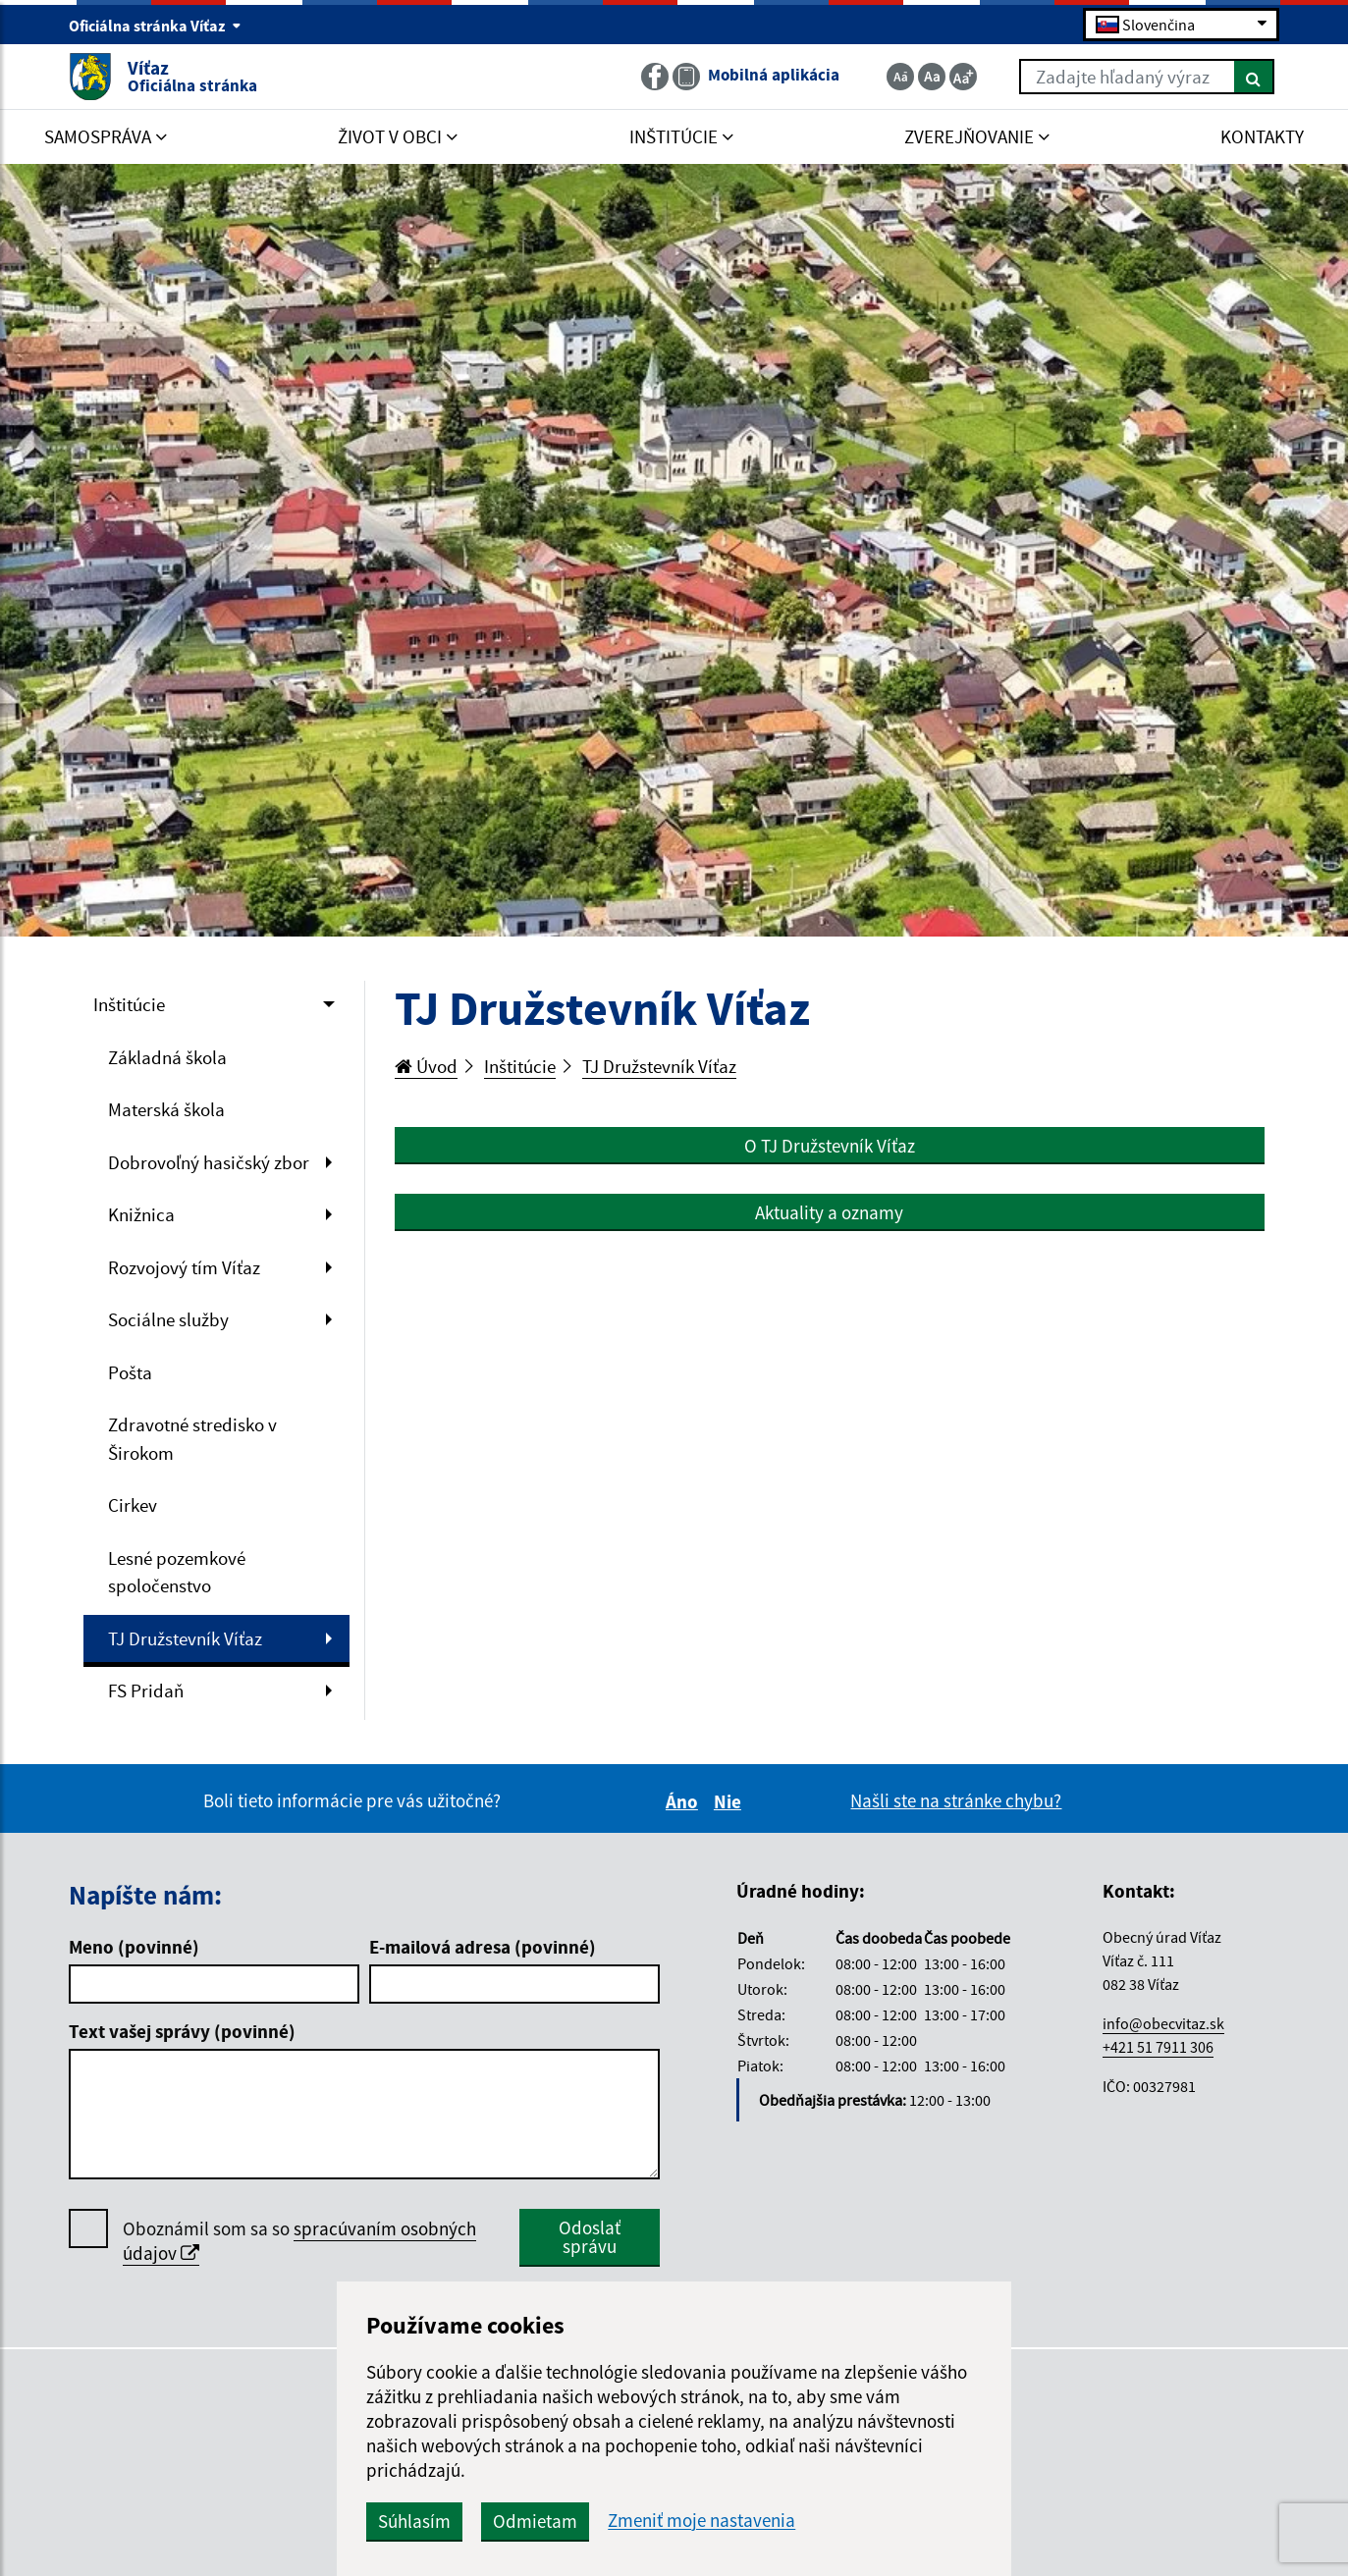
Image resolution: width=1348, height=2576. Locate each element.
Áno (685, 1801)
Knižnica (141, 1214)
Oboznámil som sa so (299, 2241)
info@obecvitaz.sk (1163, 2023)
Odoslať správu (589, 2237)
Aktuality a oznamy (829, 1212)
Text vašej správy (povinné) (182, 2031)
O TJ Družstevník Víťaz (829, 1145)
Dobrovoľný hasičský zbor (208, 1162)
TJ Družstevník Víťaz (185, 1638)
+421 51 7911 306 (1158, 2047)
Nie (730, 1801)
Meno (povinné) (134, 1947)
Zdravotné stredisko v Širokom (192, 1439)
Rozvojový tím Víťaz (184, 1267)
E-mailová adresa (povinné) (482, 1947)
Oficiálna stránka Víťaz (155, 25)
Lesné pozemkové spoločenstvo (176, 1572)
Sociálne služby (168, 1319)
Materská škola (166, 1109)
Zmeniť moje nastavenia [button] (701, 2520)
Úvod (426, 1066)
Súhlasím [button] (414, 2521)
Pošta (130, 1372)
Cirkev (132, 1505)
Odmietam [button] (535, 2521)
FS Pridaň (146, 1690)
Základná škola (167, 1057)
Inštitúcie (129, 1004)
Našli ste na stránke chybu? (955, 1800)
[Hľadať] (1254, 76)
